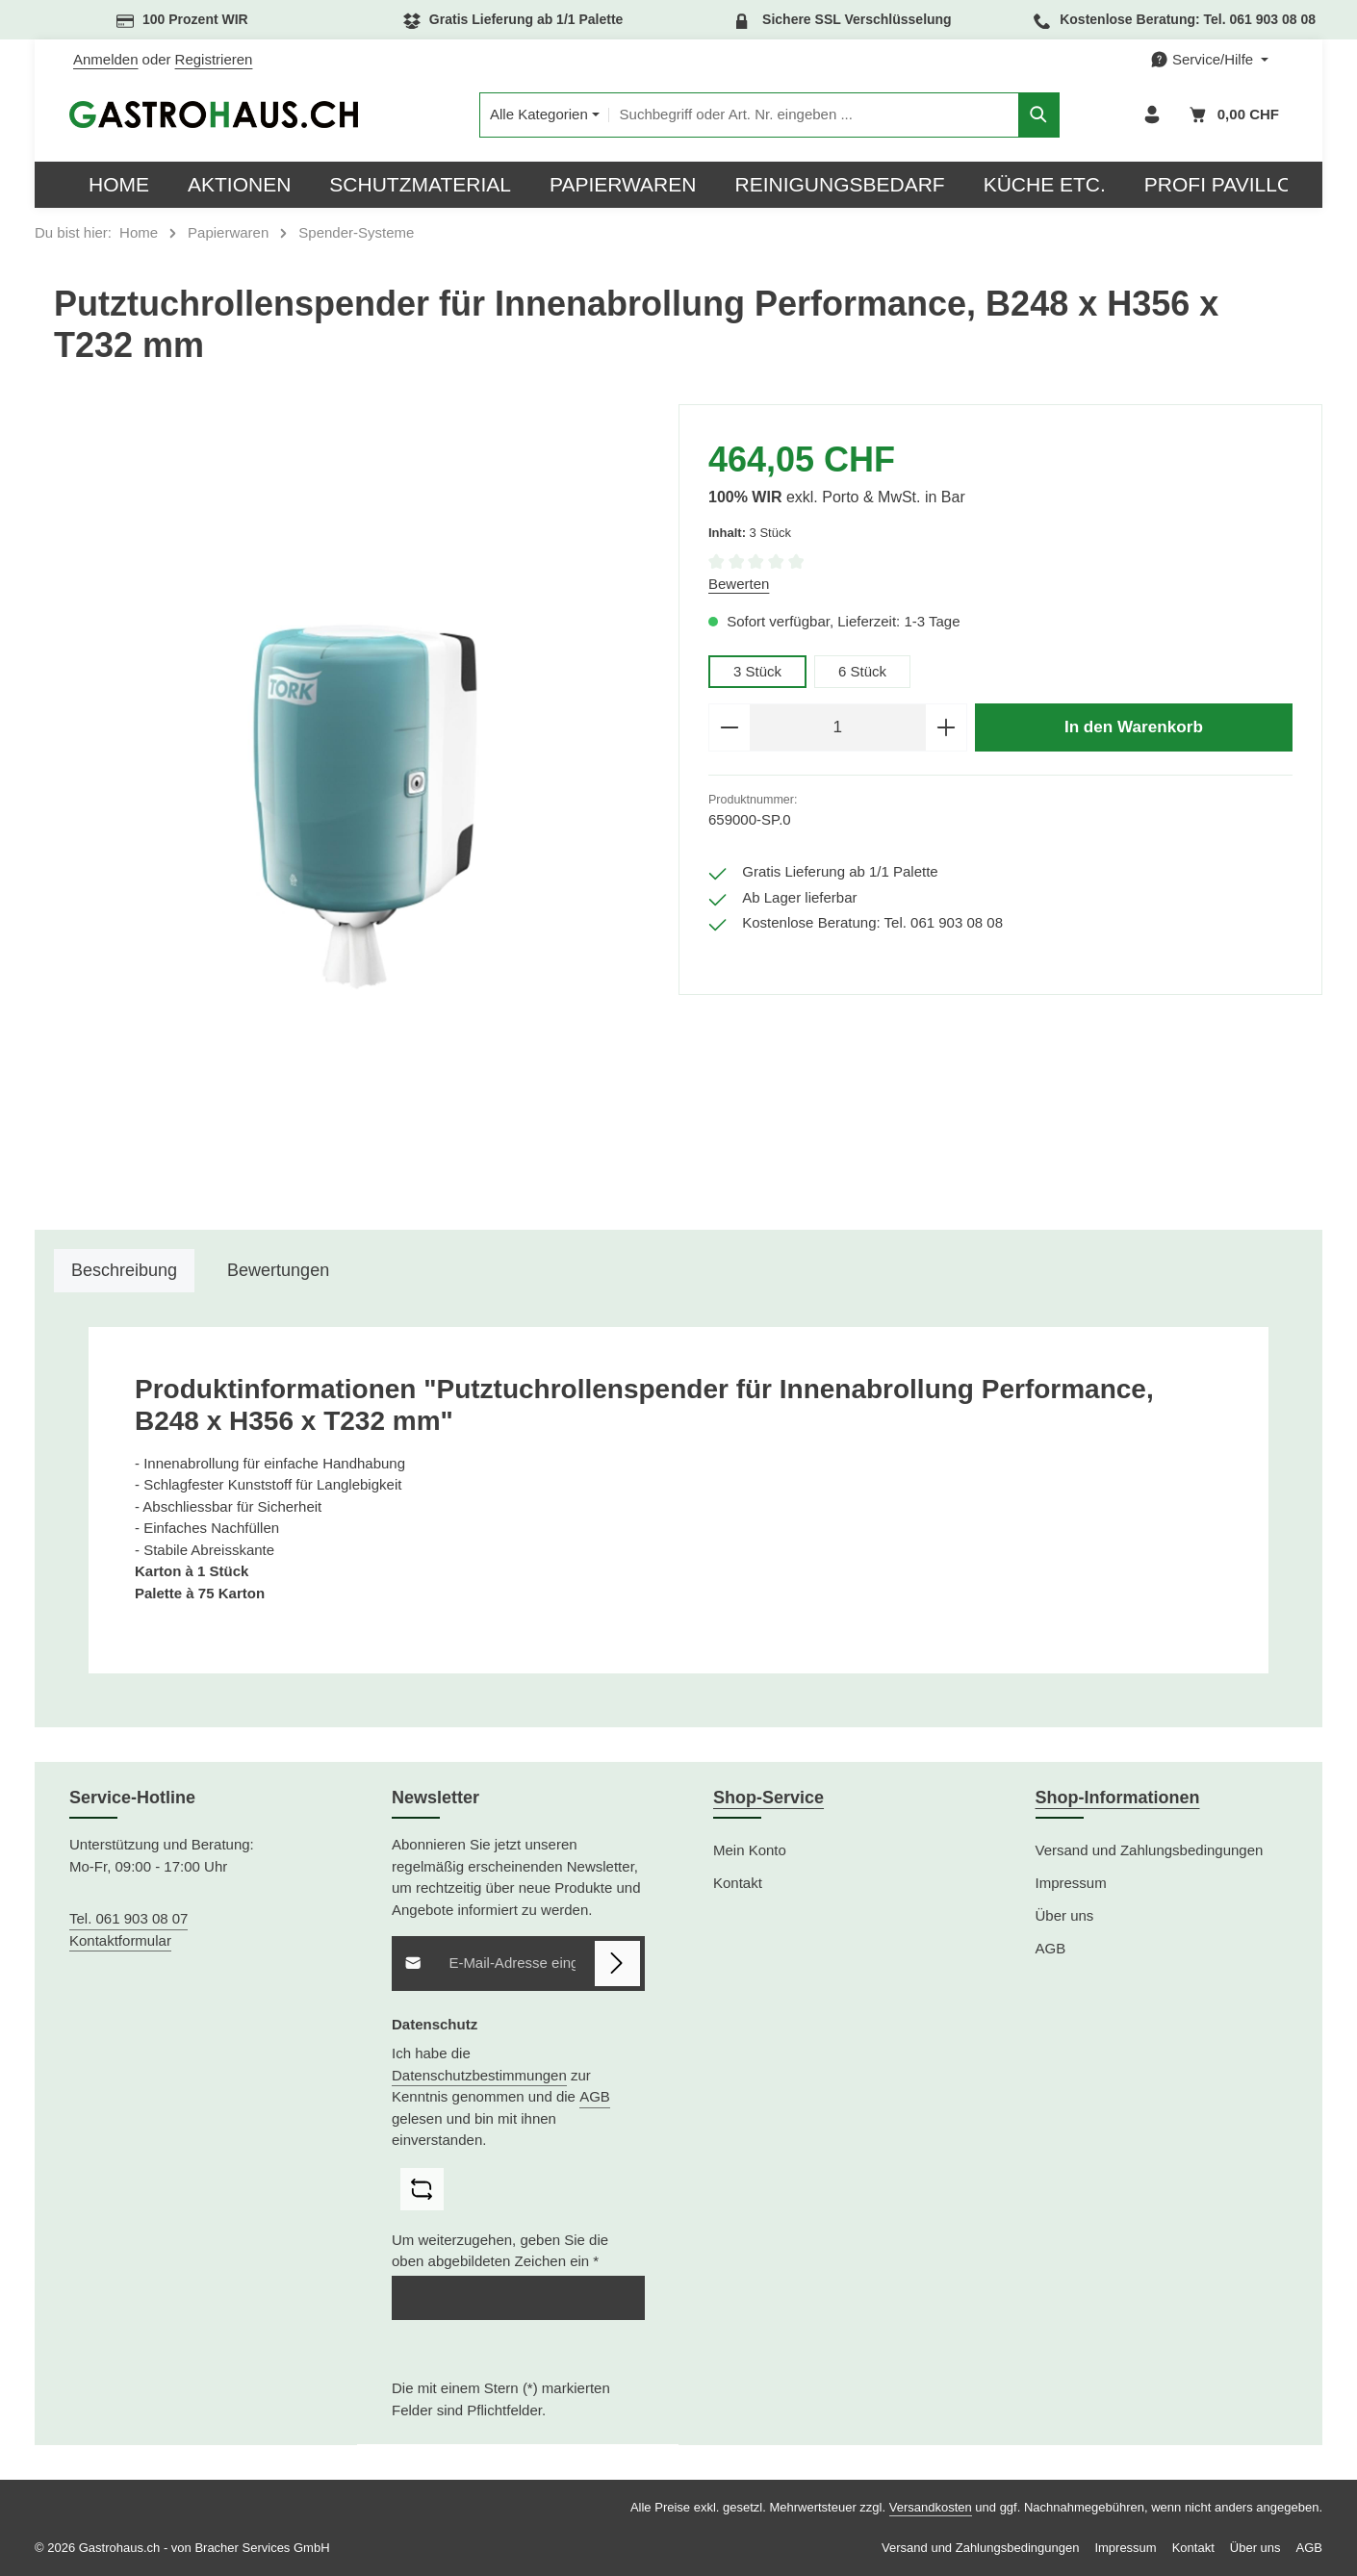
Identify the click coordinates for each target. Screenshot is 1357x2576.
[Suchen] (1039, 115)
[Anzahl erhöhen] (946, 727)
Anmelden (106, 59)
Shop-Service (768, 1797)
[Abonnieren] (617, 1963)
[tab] (124, 1270)
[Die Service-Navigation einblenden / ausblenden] (1209, 60)
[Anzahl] (838, 727)
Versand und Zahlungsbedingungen (1150, 1850)
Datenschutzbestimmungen (479, 2075)
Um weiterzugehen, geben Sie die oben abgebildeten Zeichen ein (500, 2251)
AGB (594, 2096)
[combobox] (813, 115)
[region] (356, 807)
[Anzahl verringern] (729, 727)
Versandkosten (930, 2507)
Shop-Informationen (1118, 1797)
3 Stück (757, 671)
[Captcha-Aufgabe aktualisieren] (422, 2189)
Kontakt (737, 1883)
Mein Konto (749, 1850)
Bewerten (738, 583)
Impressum (1071, 1883)
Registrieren (214, 59)
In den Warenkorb (1133, 726)
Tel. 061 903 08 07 (128, 1918)
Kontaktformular (120, 1940)
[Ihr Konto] (1151, 115)
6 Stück (862, 671)
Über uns (1065, 1915)
